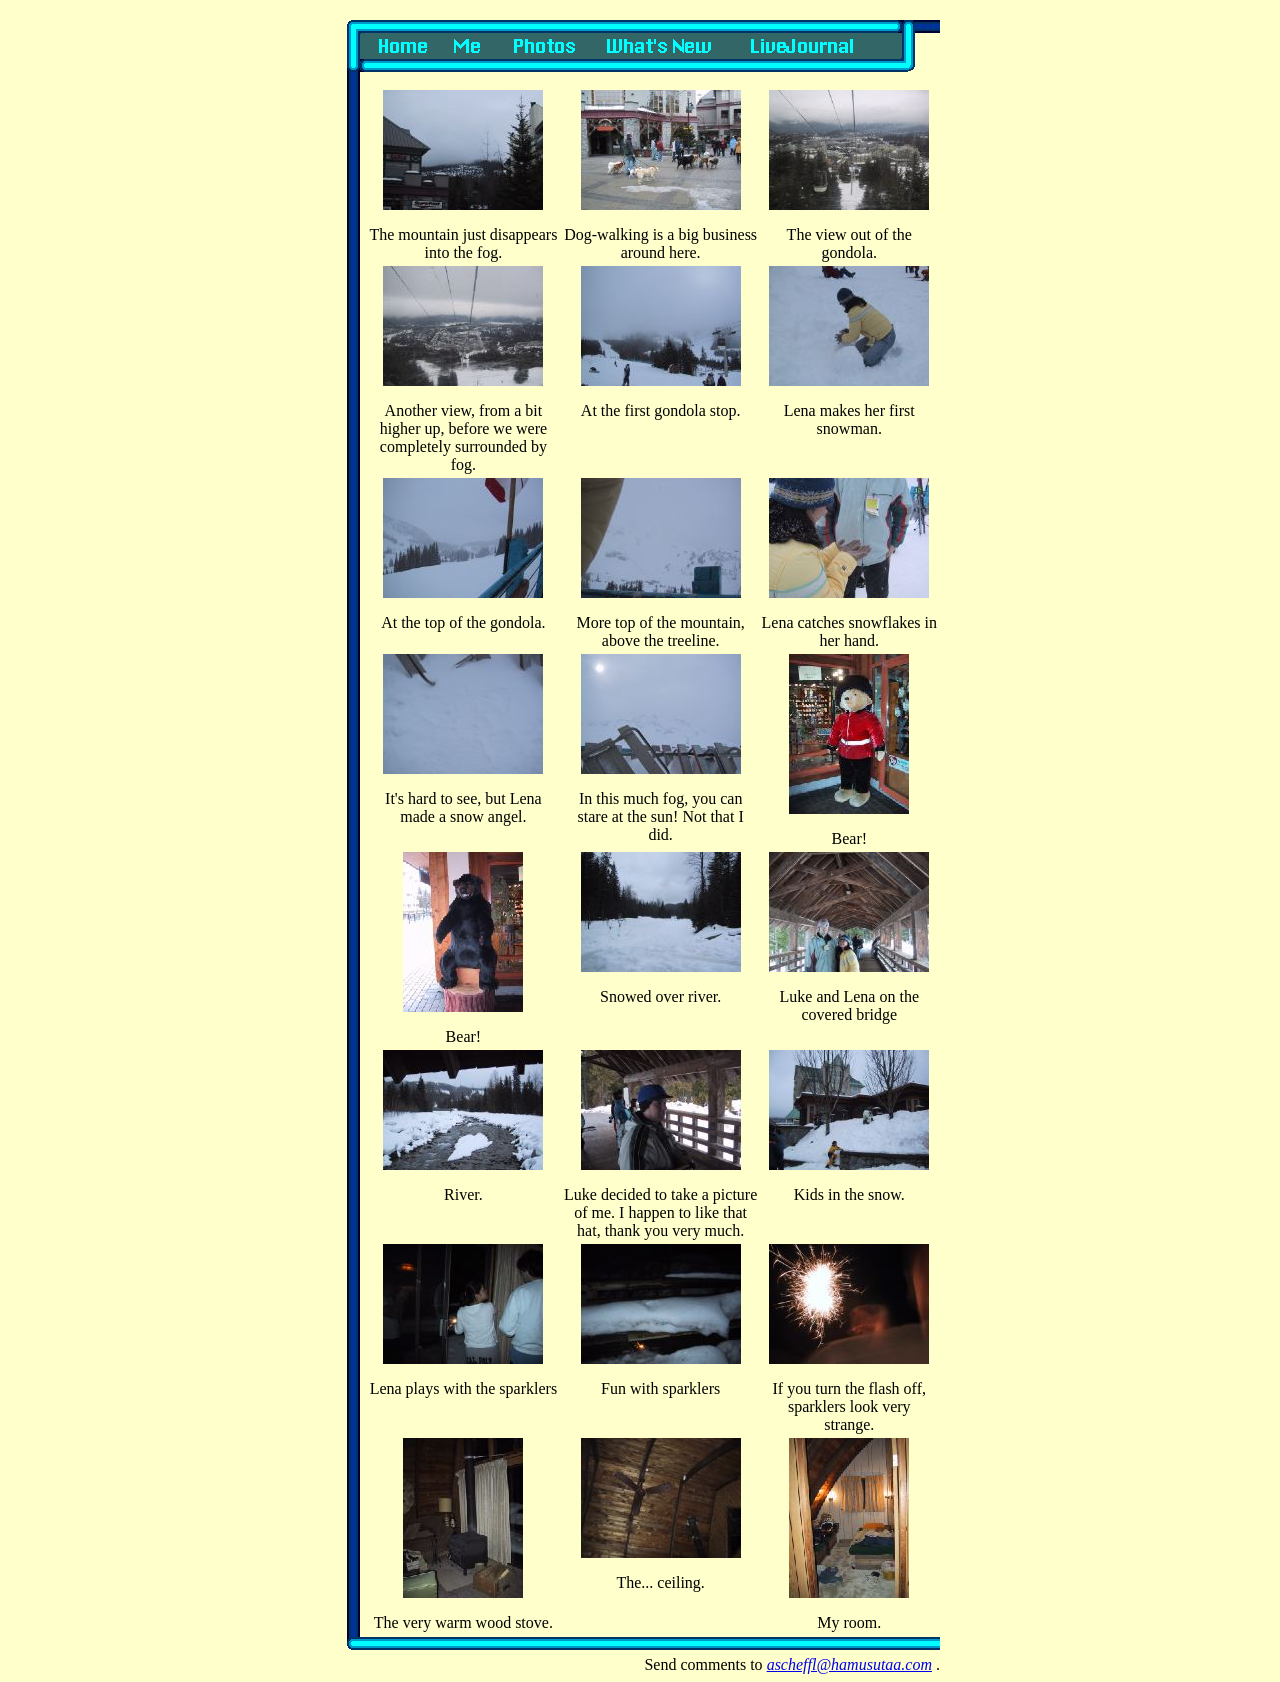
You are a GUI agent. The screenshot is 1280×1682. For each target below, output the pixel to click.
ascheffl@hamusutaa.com (849, 1664)
